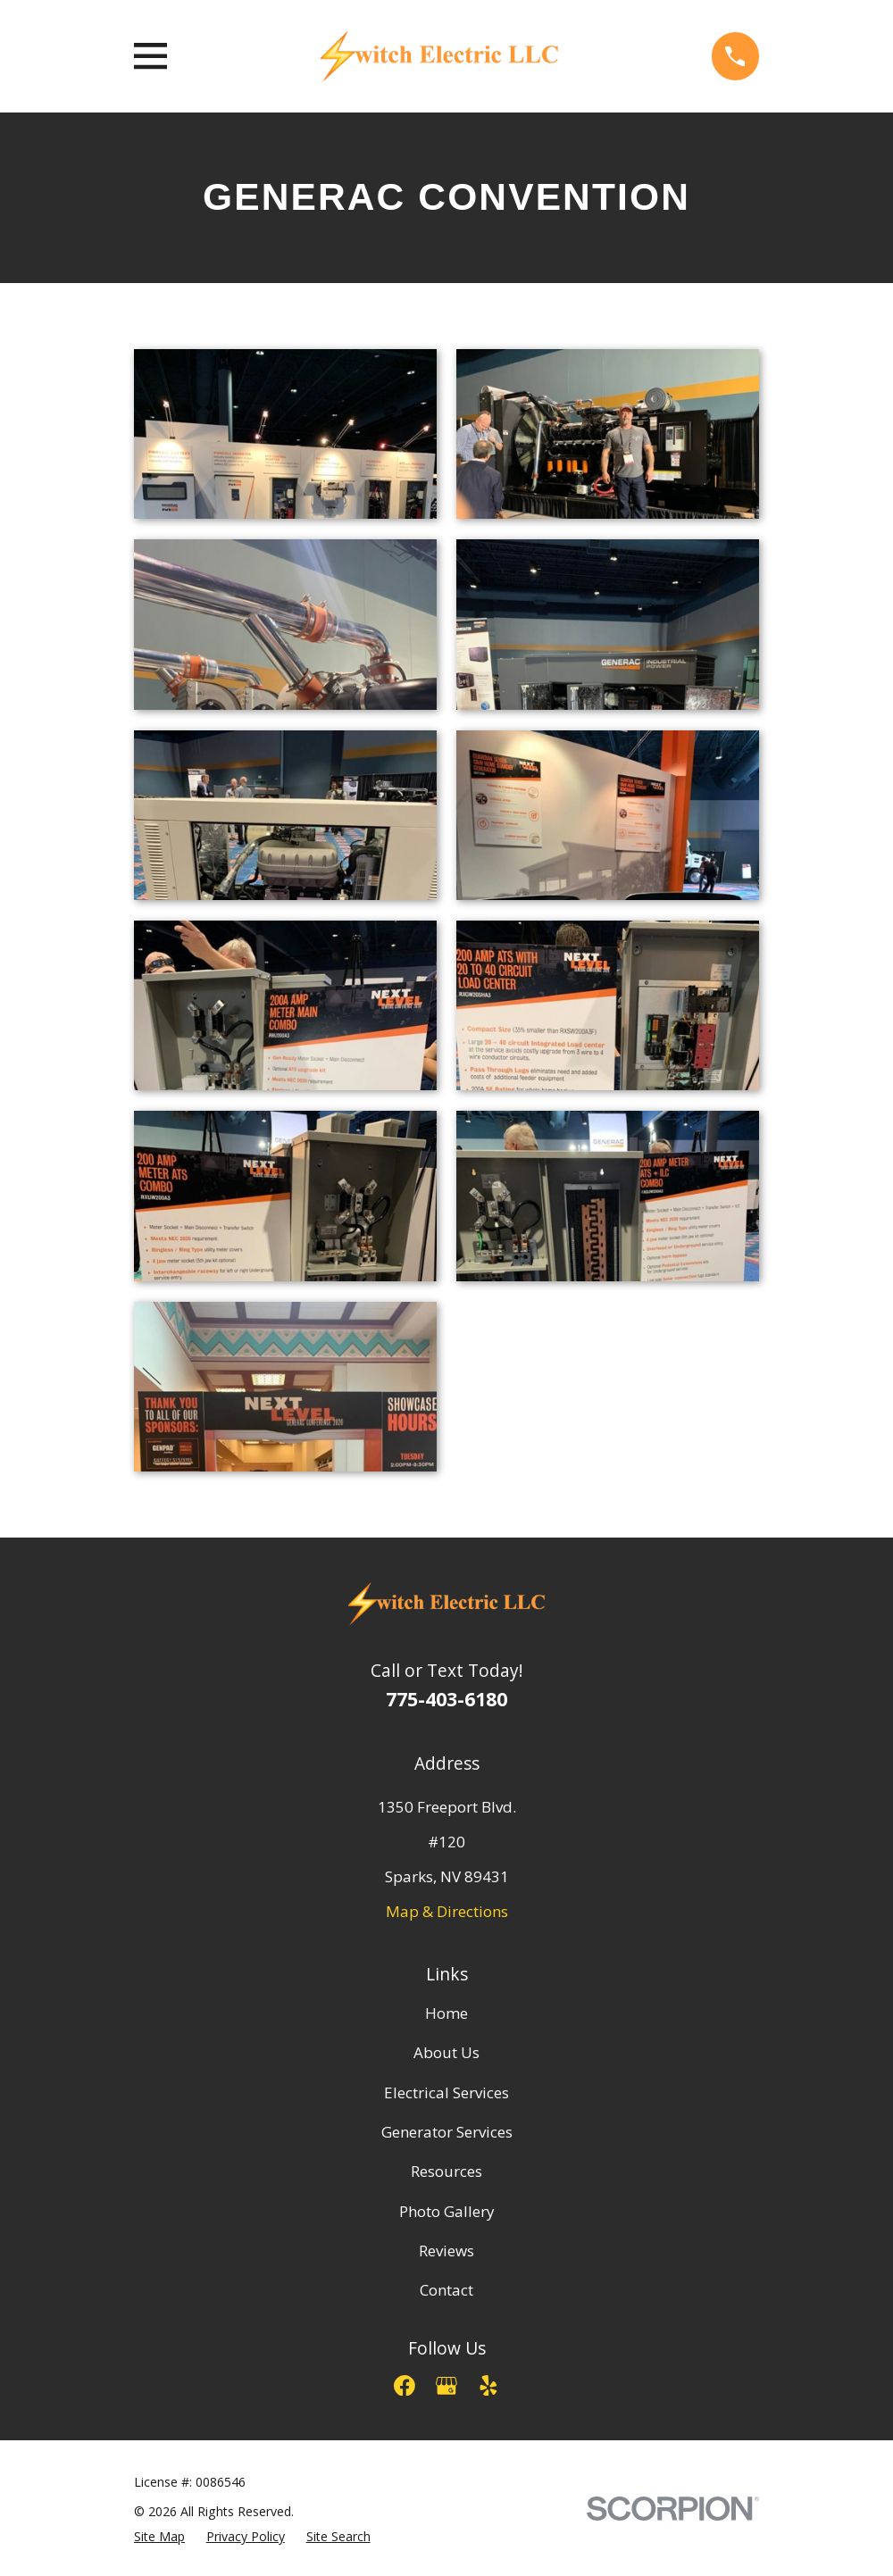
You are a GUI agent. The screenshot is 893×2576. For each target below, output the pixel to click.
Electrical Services (446, 2092)
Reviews (446, 2250)
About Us (446, 2052)
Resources (446, 2171)
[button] (285, 434)
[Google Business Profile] (446, 2386)
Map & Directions (447, 1911)
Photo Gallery (447, 2211)
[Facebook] (404, 2386)
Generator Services (447, 2132)
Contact (446, 2290)
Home (446, 2013)
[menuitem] (159, 2537)
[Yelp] (488, 2386)
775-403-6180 (446, 1699)
